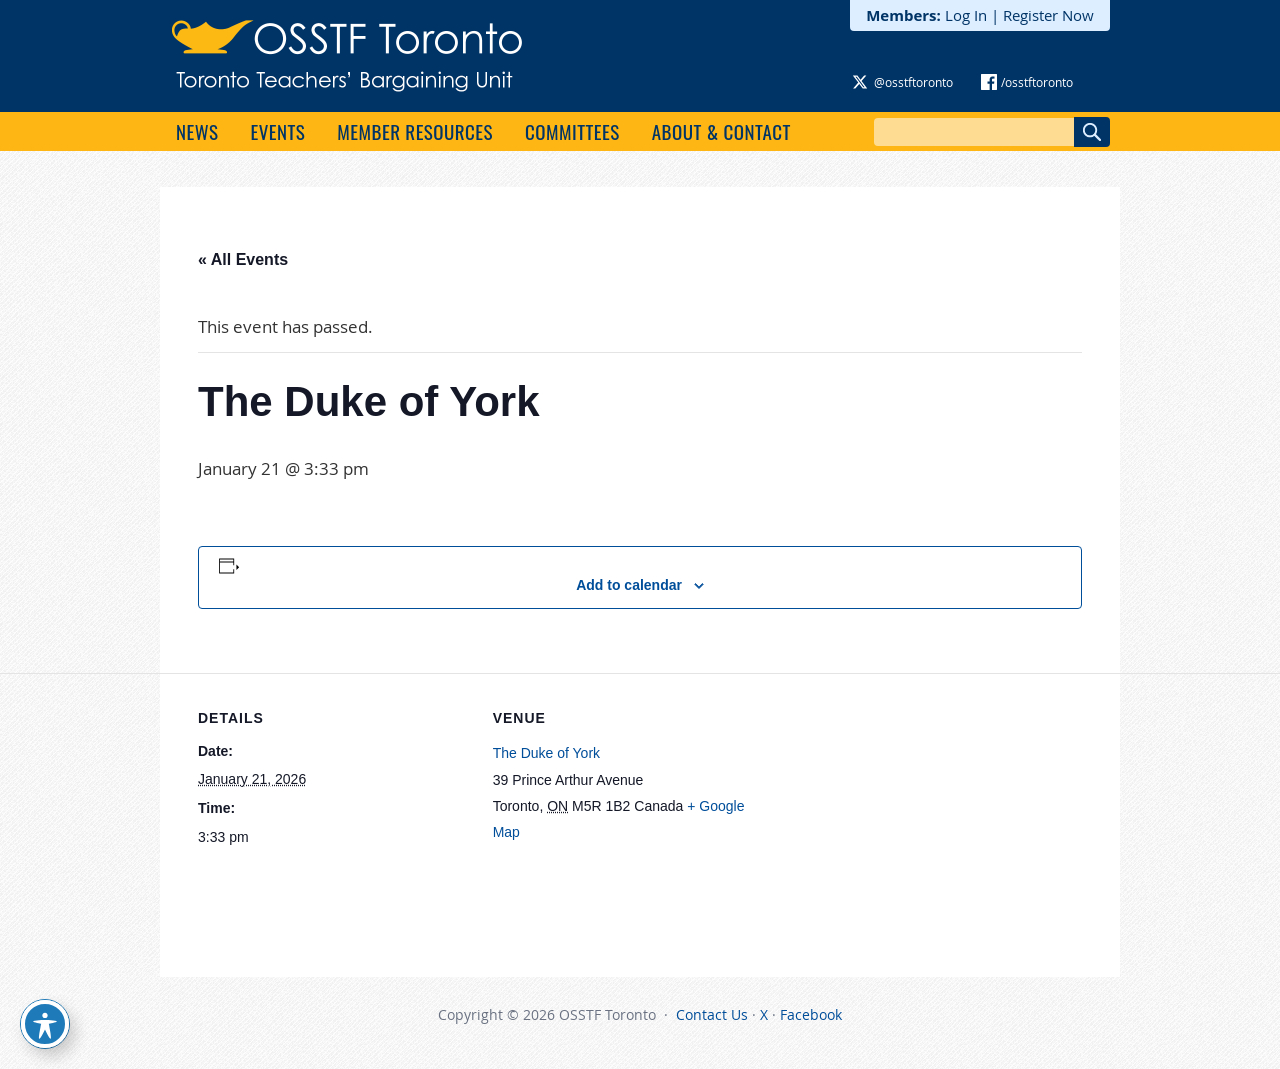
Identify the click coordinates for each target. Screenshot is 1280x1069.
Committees (572, 131)
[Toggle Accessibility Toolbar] (45, 1024)
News (197, 131)
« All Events (243, 259)
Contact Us (712, 1014)
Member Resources (415, 131)
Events (277, 131)
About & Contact (721, 131)
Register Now (1048, 15)
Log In (966, 15)
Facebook (811, 1014)
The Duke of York (546, 753)
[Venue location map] (892, 811)
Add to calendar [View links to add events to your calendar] (629, 585)
